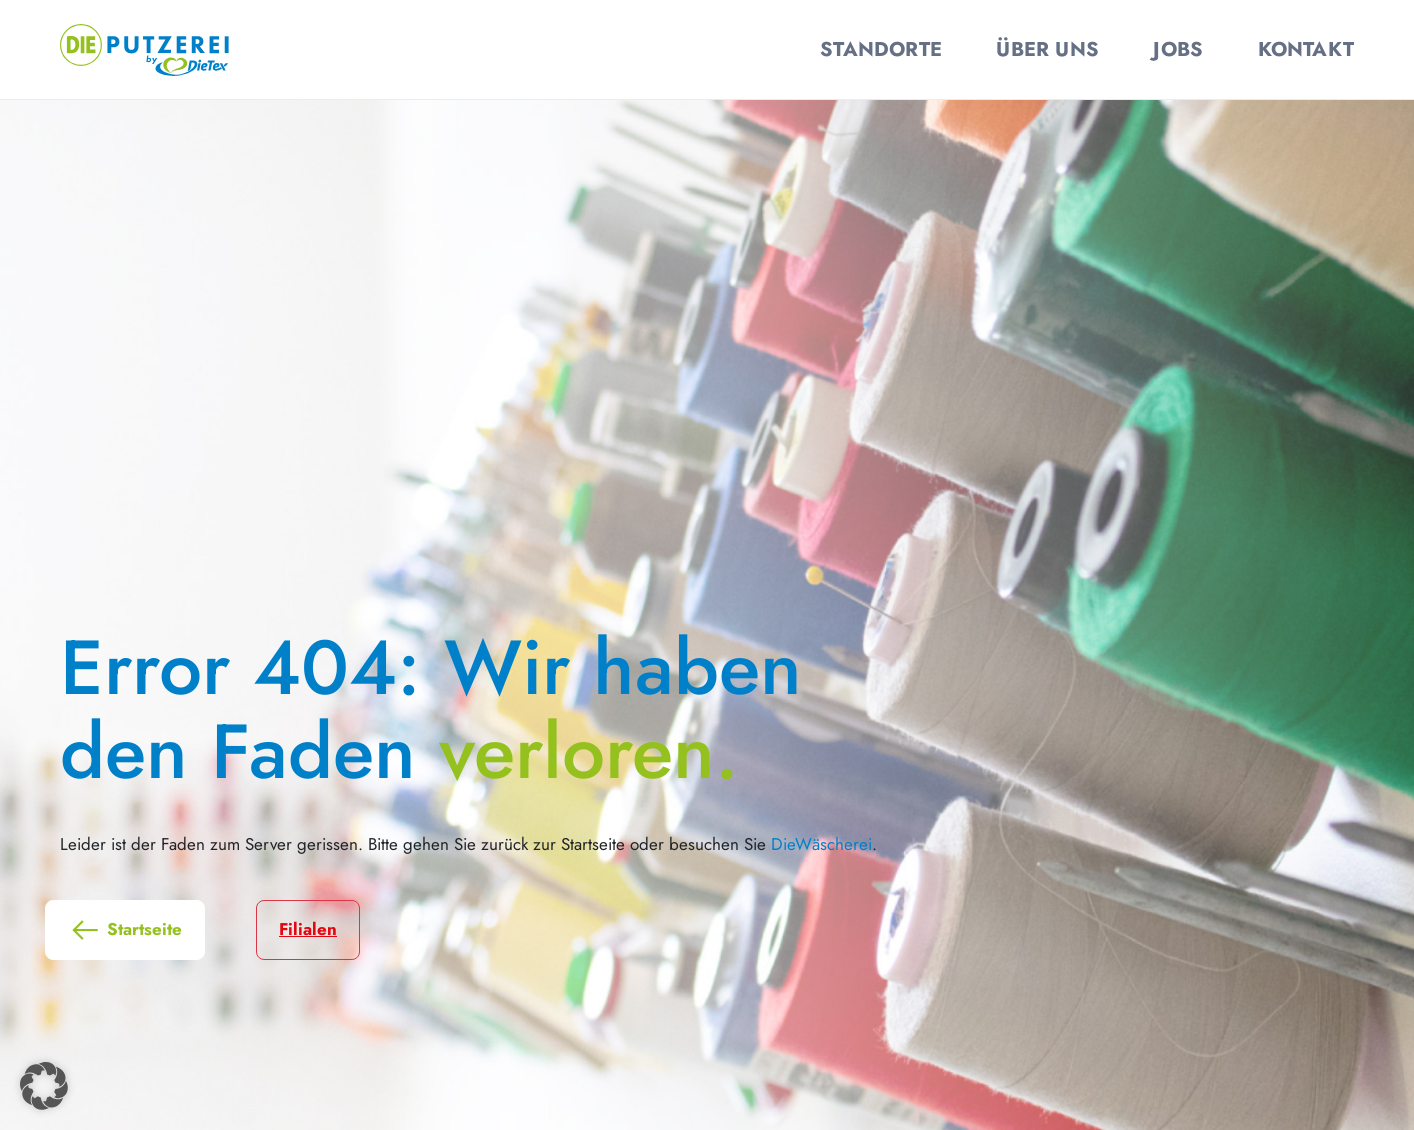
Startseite (125, 930)
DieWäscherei (821, 844)
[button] (44, 1086)
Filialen (308, 929)
